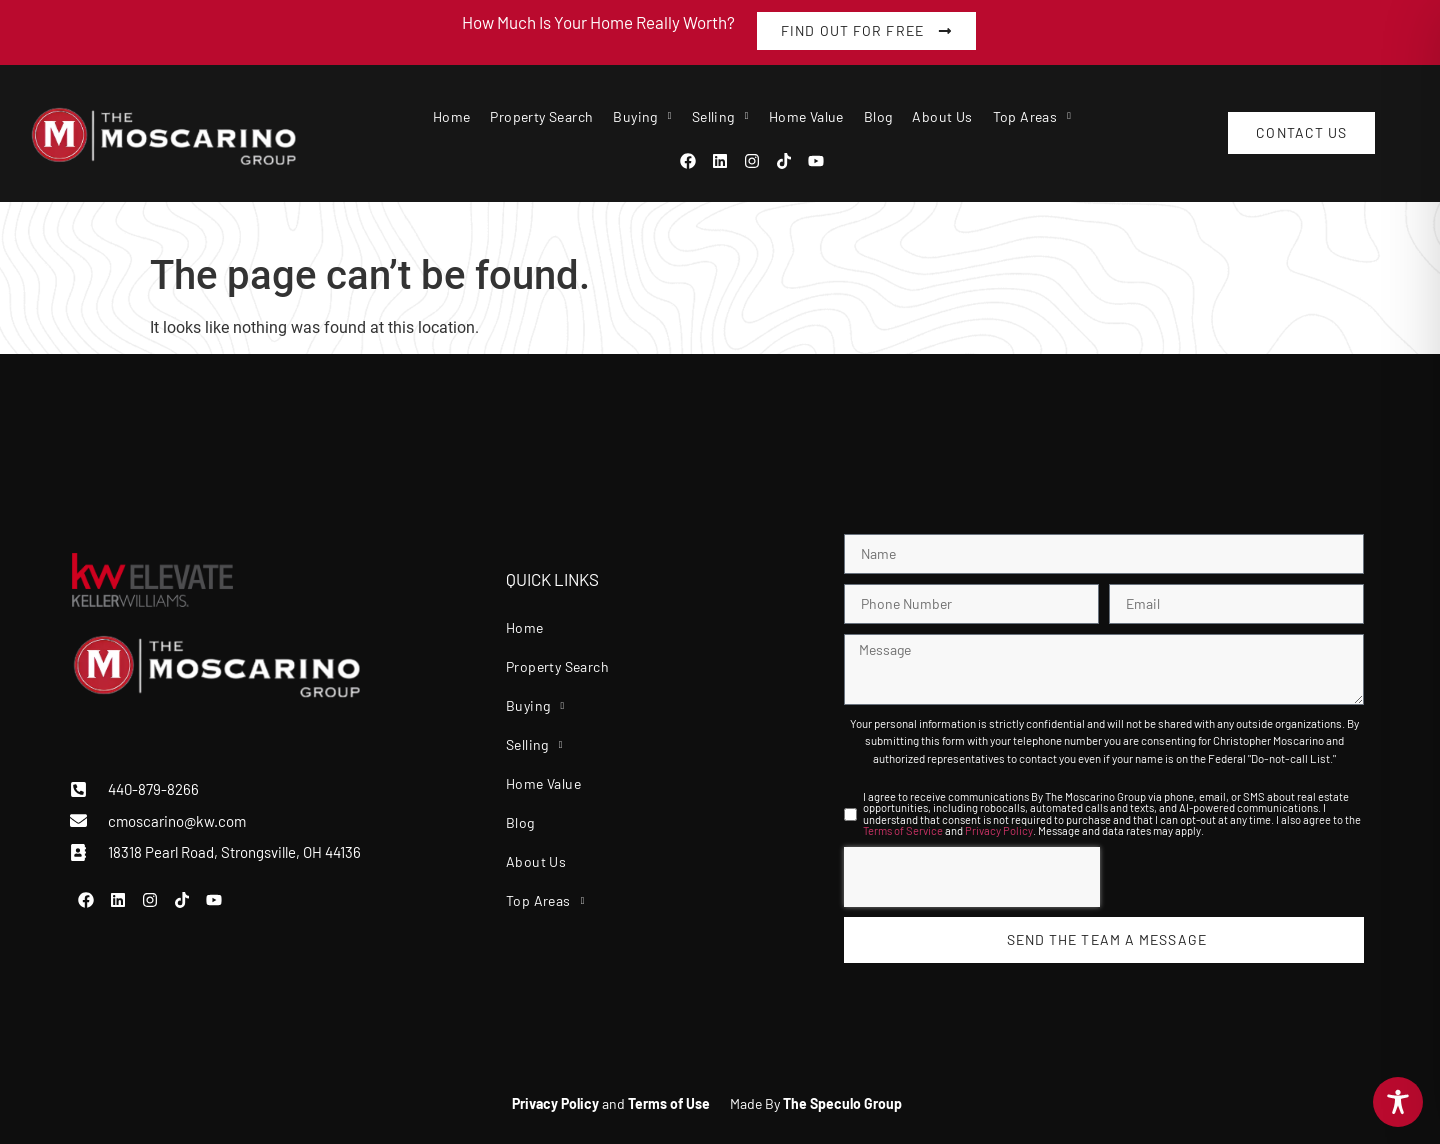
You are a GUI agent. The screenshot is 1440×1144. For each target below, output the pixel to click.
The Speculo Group (842, 1103)
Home (452, 116)
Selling (720, 116)
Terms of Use (669, 1103)
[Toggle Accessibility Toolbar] (1398, 1102)
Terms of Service (903, 830)
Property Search (541, 116)
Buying (642, 116)
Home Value (806, 116)
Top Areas (1032, 116)
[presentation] (972, 877)
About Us (942, 116)
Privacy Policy (999, 830)
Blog (878, 116)
